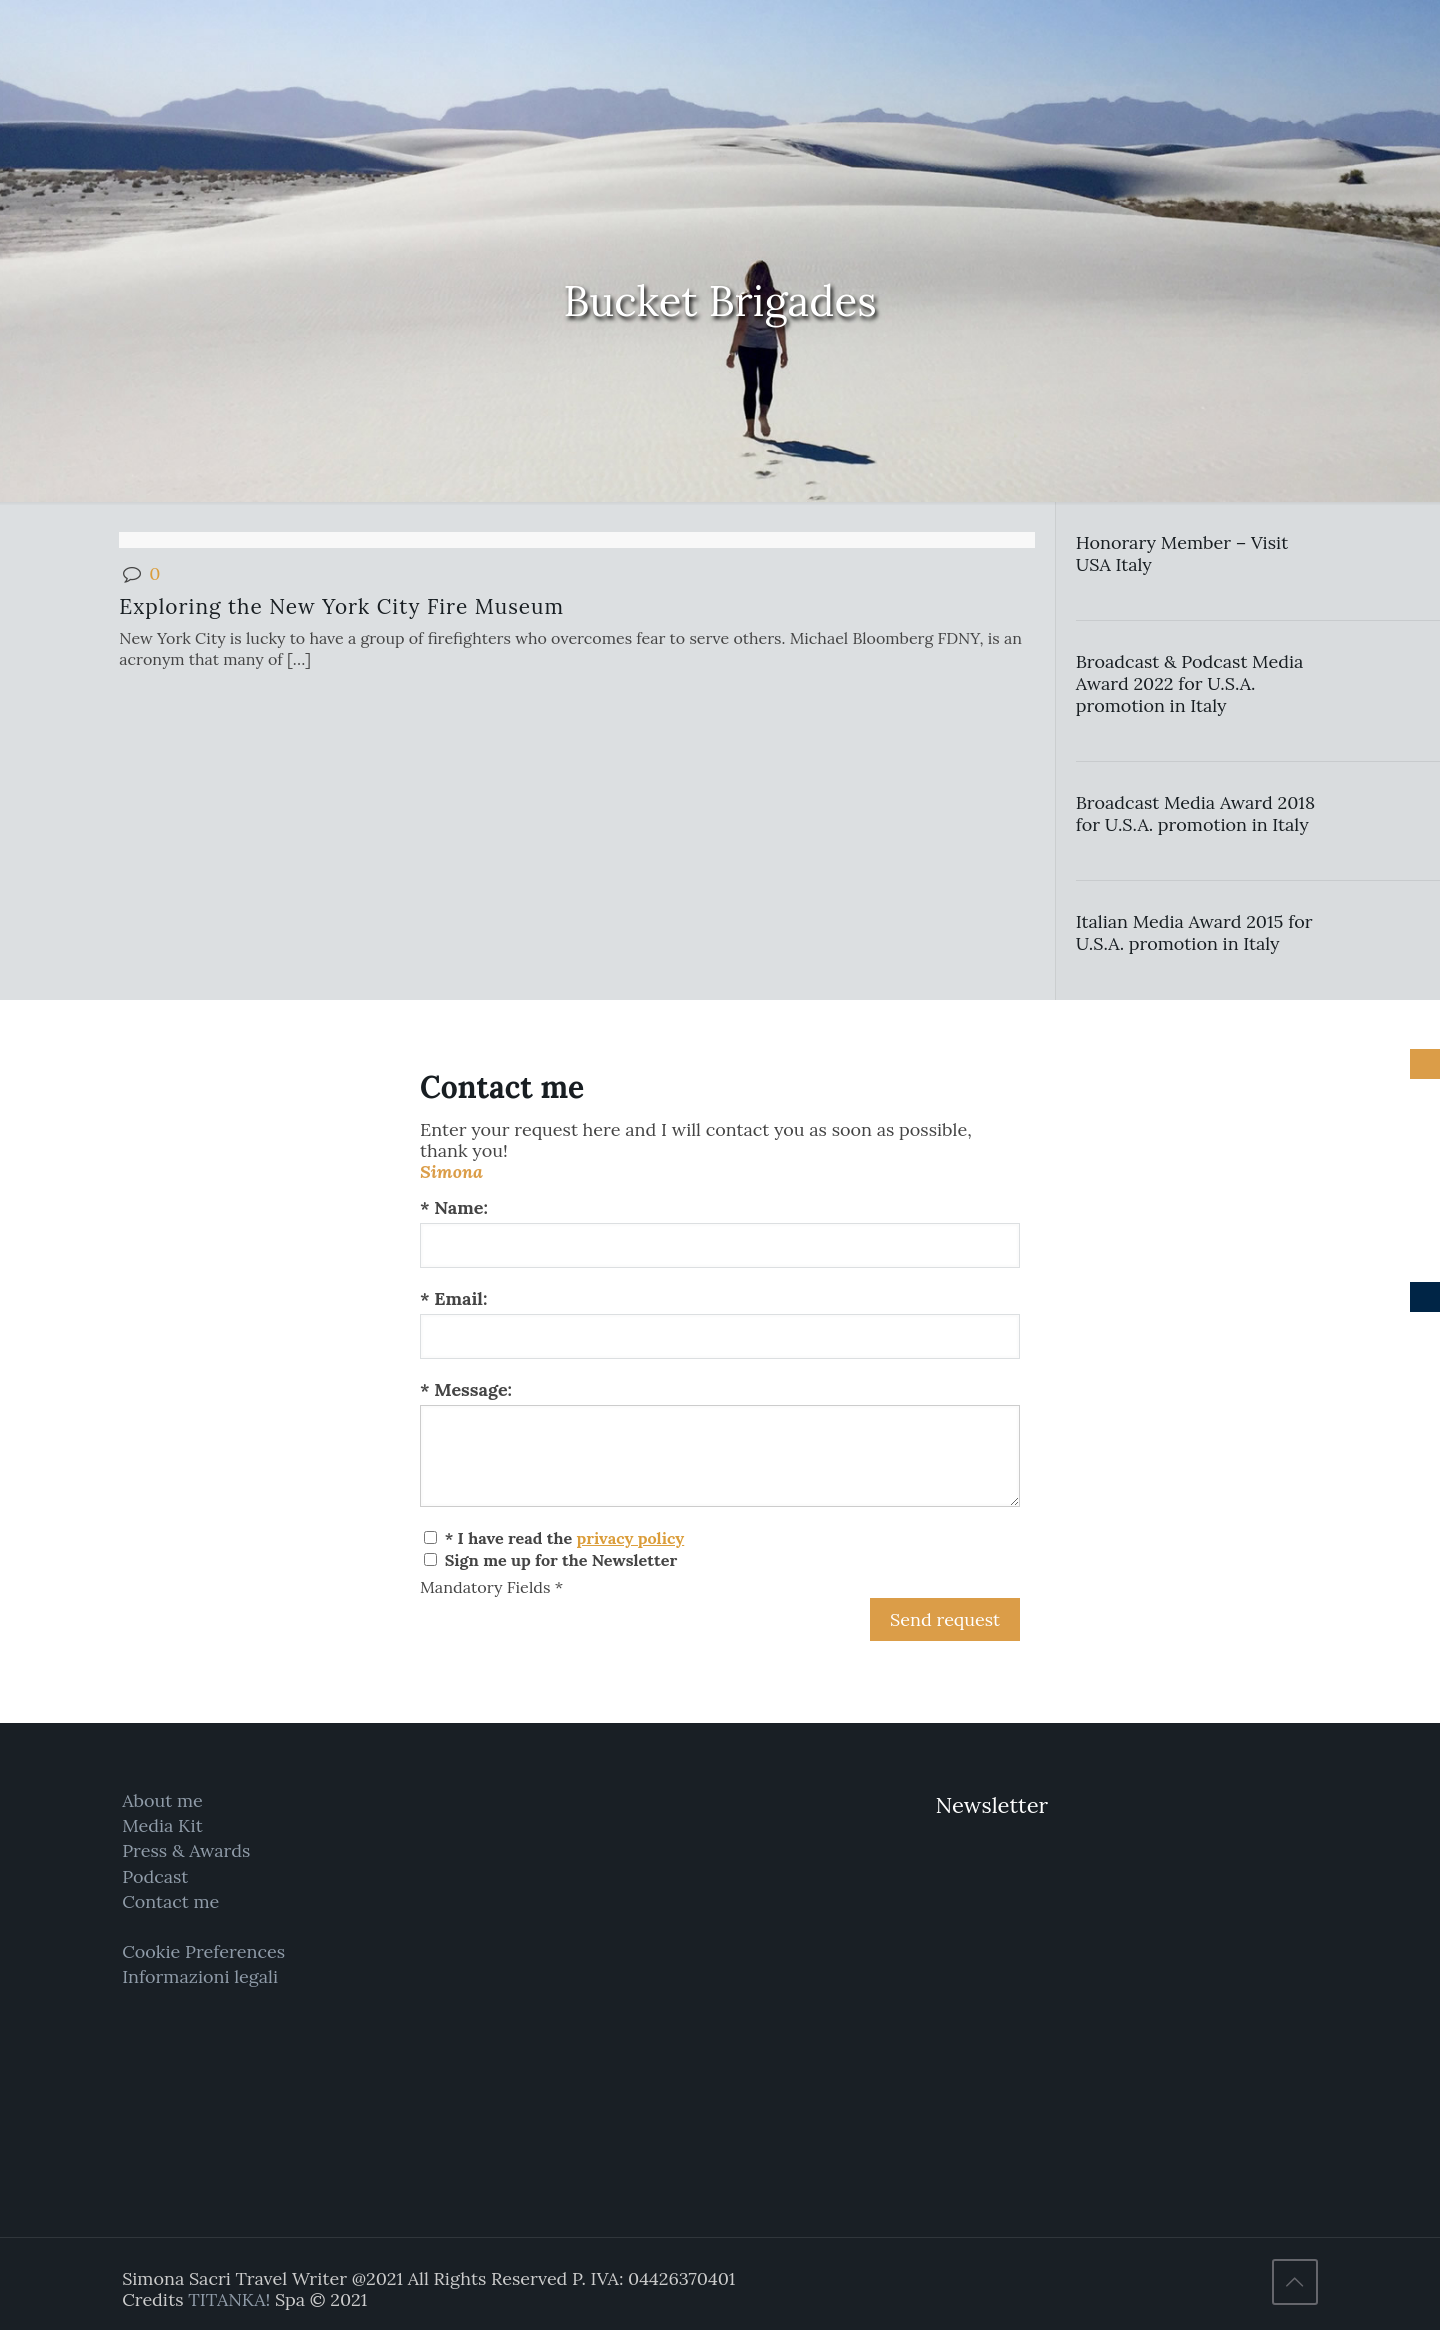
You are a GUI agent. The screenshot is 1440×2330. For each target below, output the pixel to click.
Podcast (155, 1876)
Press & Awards (186, 1850)
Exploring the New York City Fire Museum (341, 606)
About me (162, 1800)
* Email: (453, 1298)
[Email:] (720, 1336)
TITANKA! (229, 2299)
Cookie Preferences (203, 1951)
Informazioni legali (200, 1976)
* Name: (454, 1207)
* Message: (466, 1389)
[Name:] (720, 1245)
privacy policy (630, 1538)
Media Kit (162, 1825)
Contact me (170, 1901)
